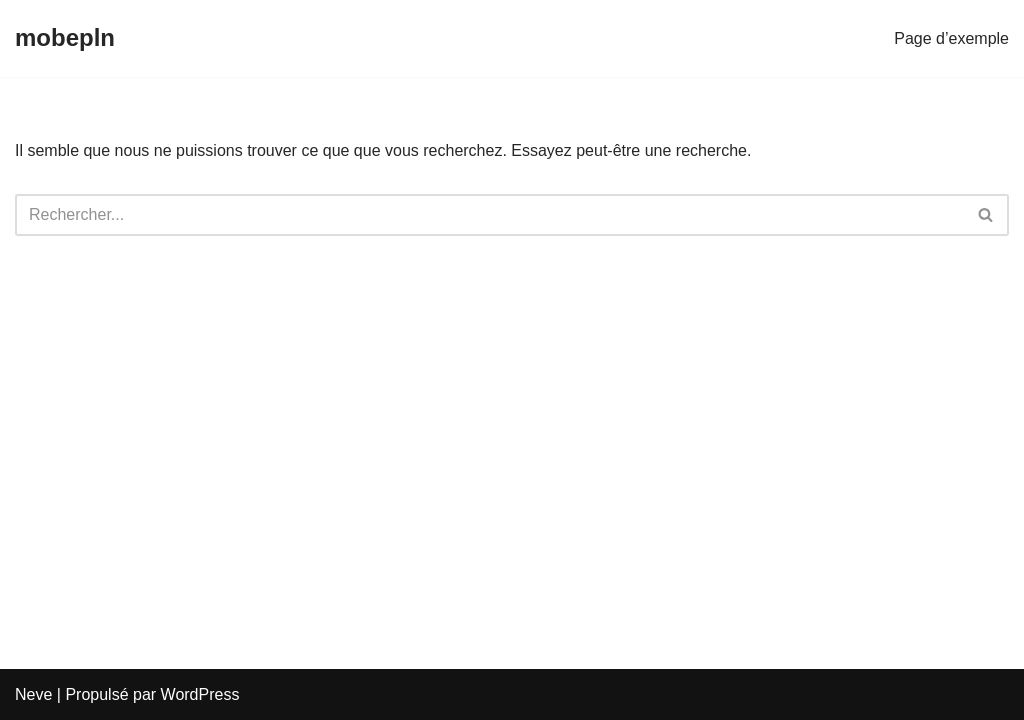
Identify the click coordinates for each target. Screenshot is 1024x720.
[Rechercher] (489, 215)
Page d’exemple (951, 38)
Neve (33, 694)
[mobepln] (65, 38)
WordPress (200, 694)
